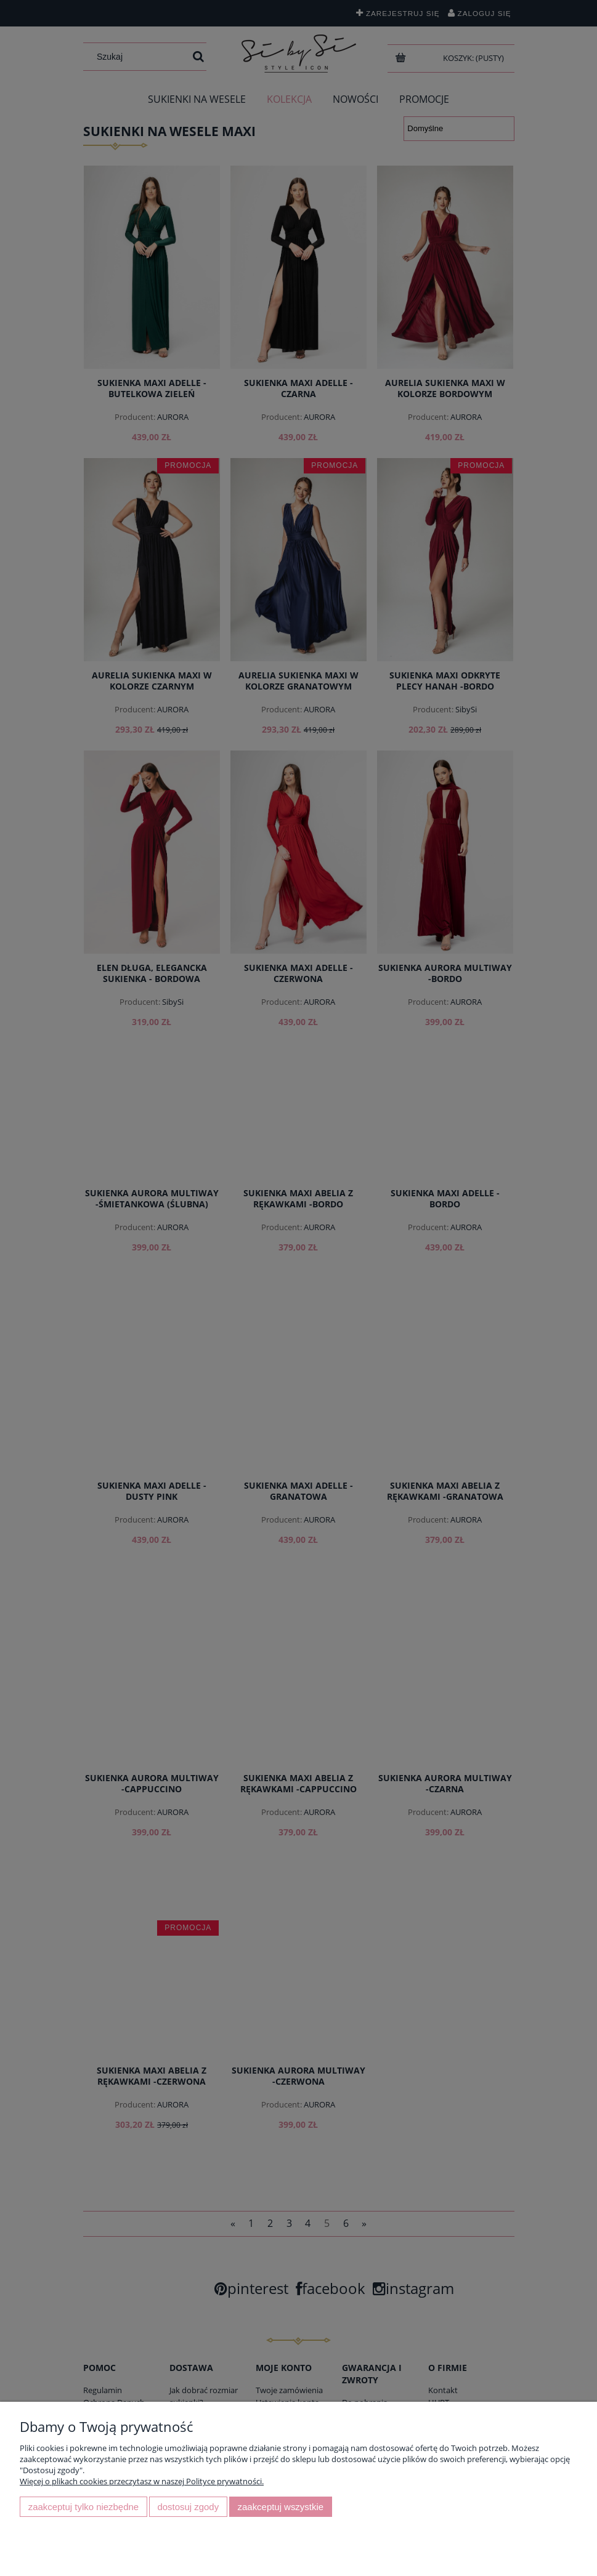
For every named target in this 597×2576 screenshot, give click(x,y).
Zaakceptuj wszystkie (280, 2507)
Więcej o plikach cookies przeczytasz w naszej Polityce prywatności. (142, 2481)
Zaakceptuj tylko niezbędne (83, 2507)
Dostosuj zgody (188, 2507)
